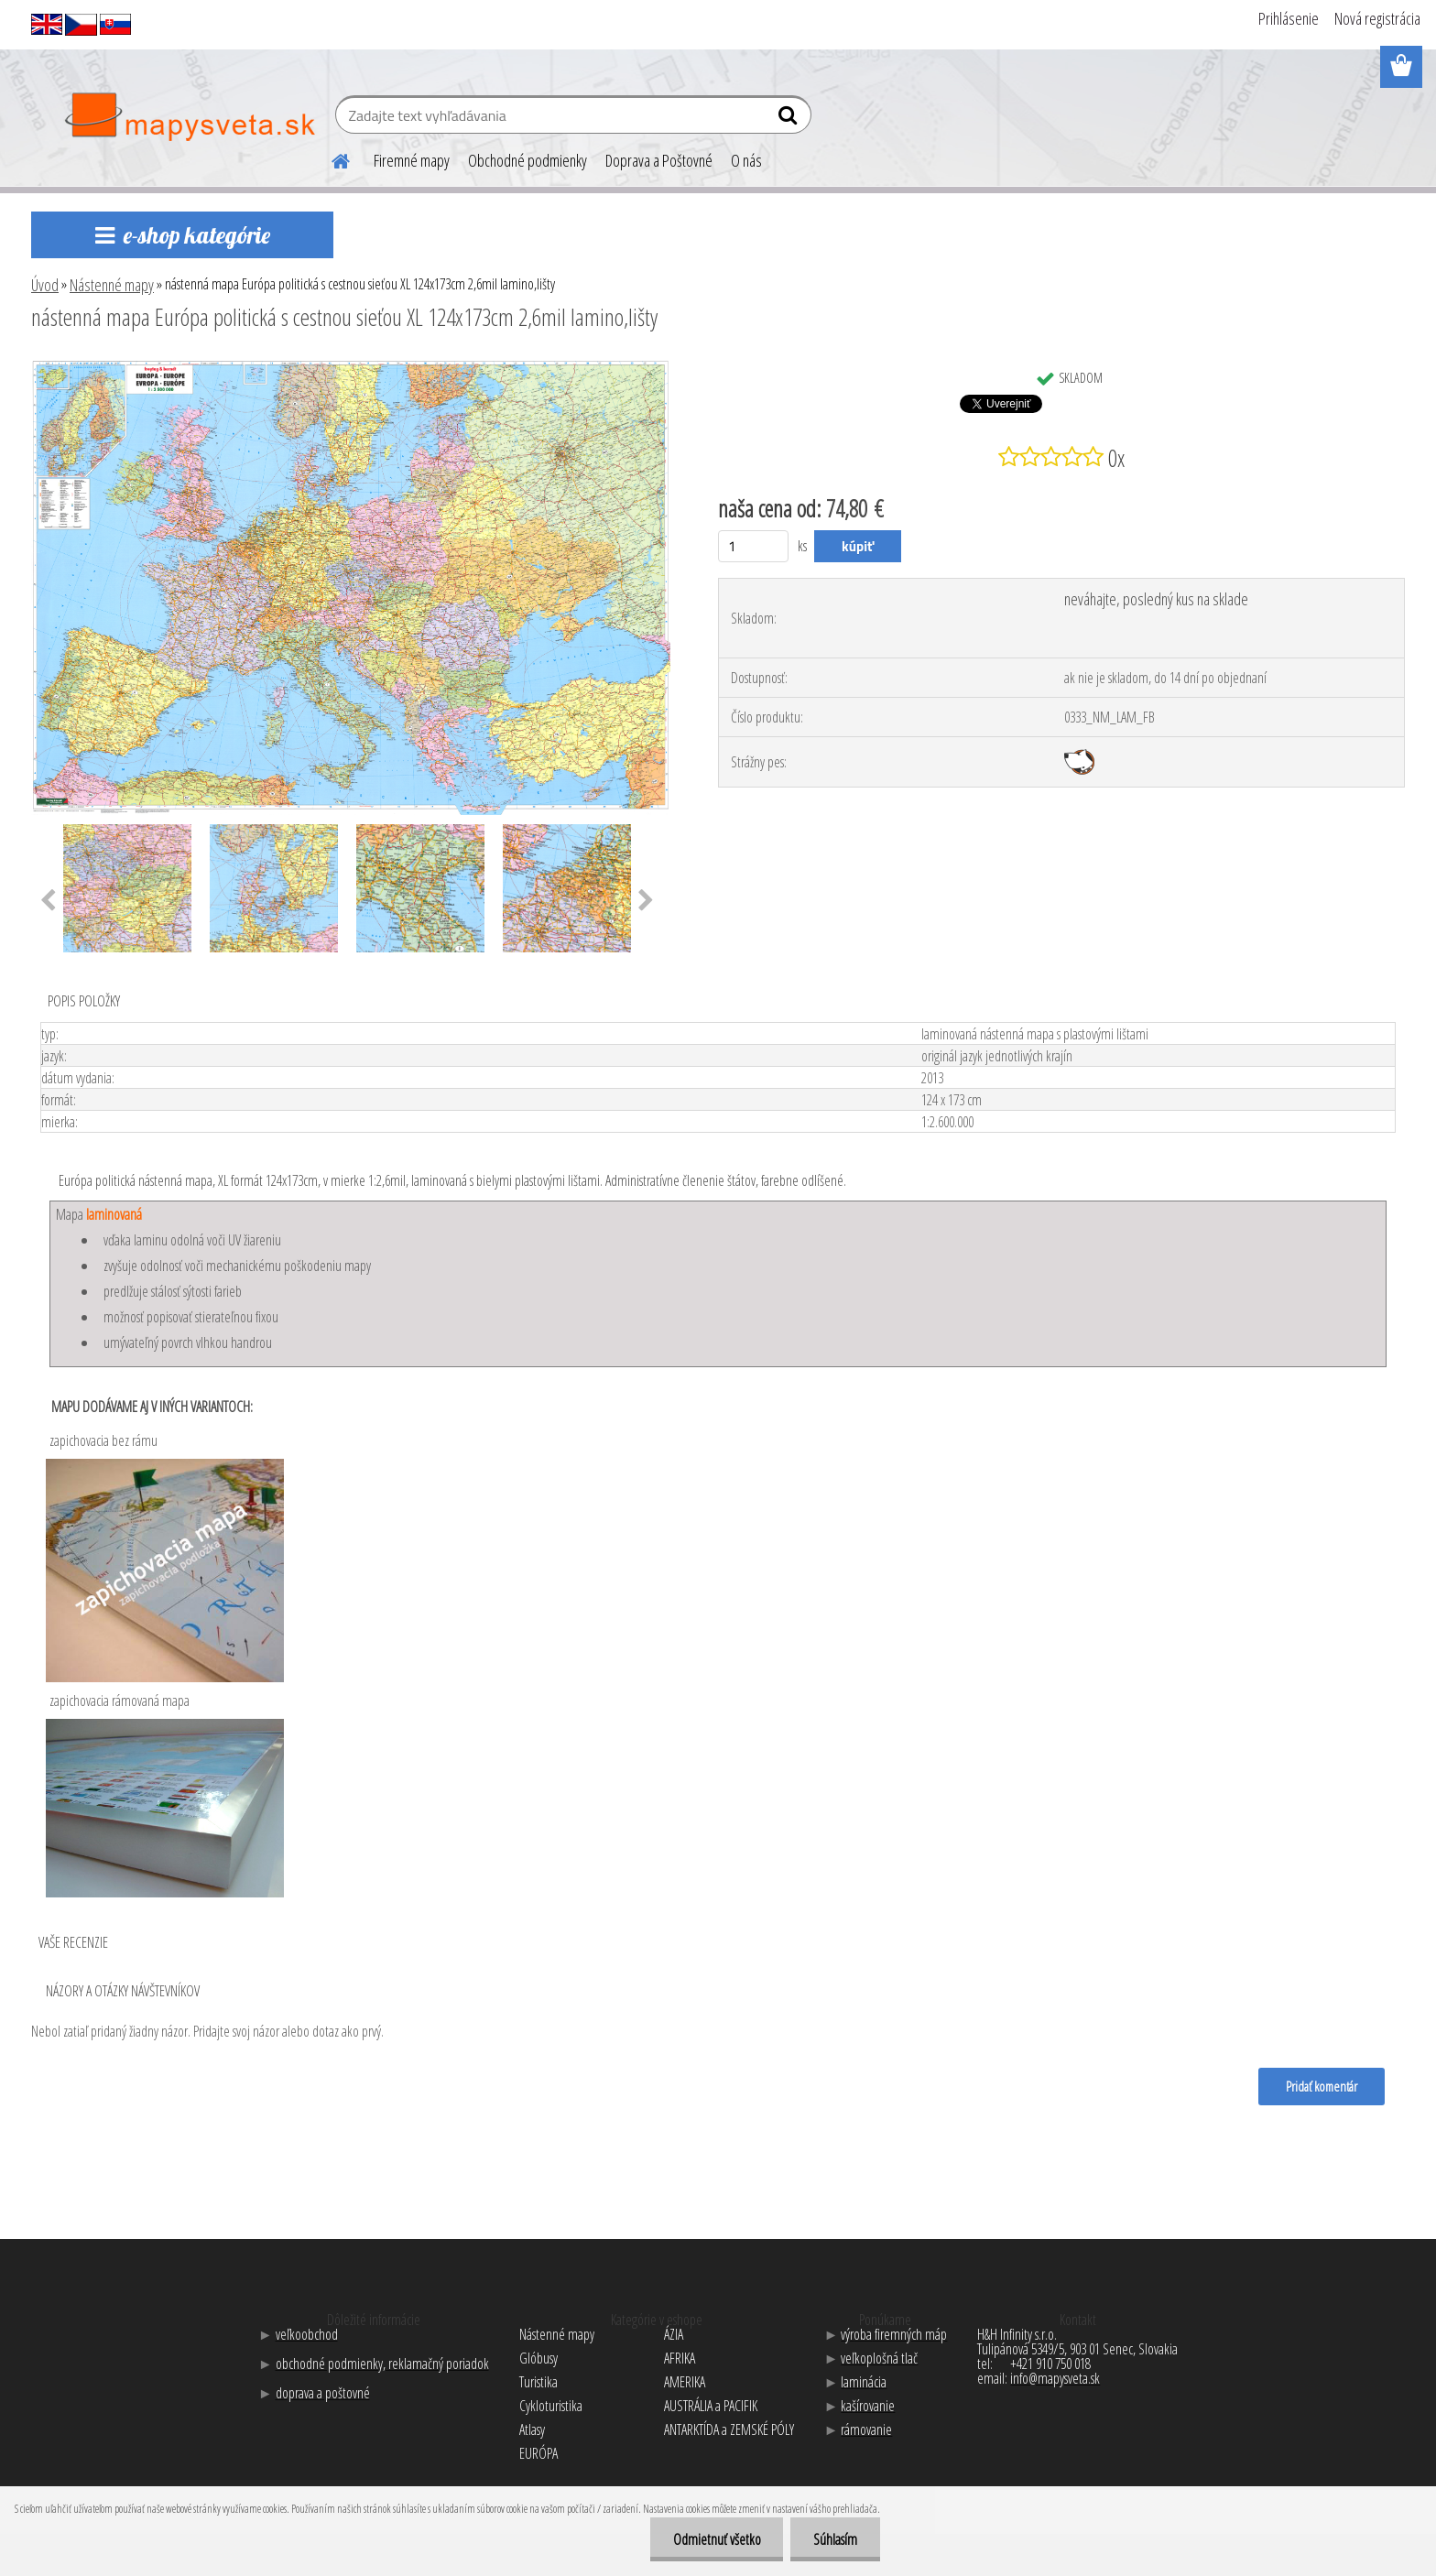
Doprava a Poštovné (659, 160)
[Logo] (189, 117)
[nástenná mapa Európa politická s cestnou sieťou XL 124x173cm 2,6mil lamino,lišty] (350, 367)
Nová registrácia (1377, 18)
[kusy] (753, 546)
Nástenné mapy (112, 285)
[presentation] (48, 901)
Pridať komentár (1321, 2086)
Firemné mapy (412, 160)
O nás (746, 160)
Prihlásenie (1288, 18)
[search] (789, 119)
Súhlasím (835, 2539)
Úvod (45, 285)
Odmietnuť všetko (716, 2539)
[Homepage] (330, 158)
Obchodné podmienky (527, 160)
